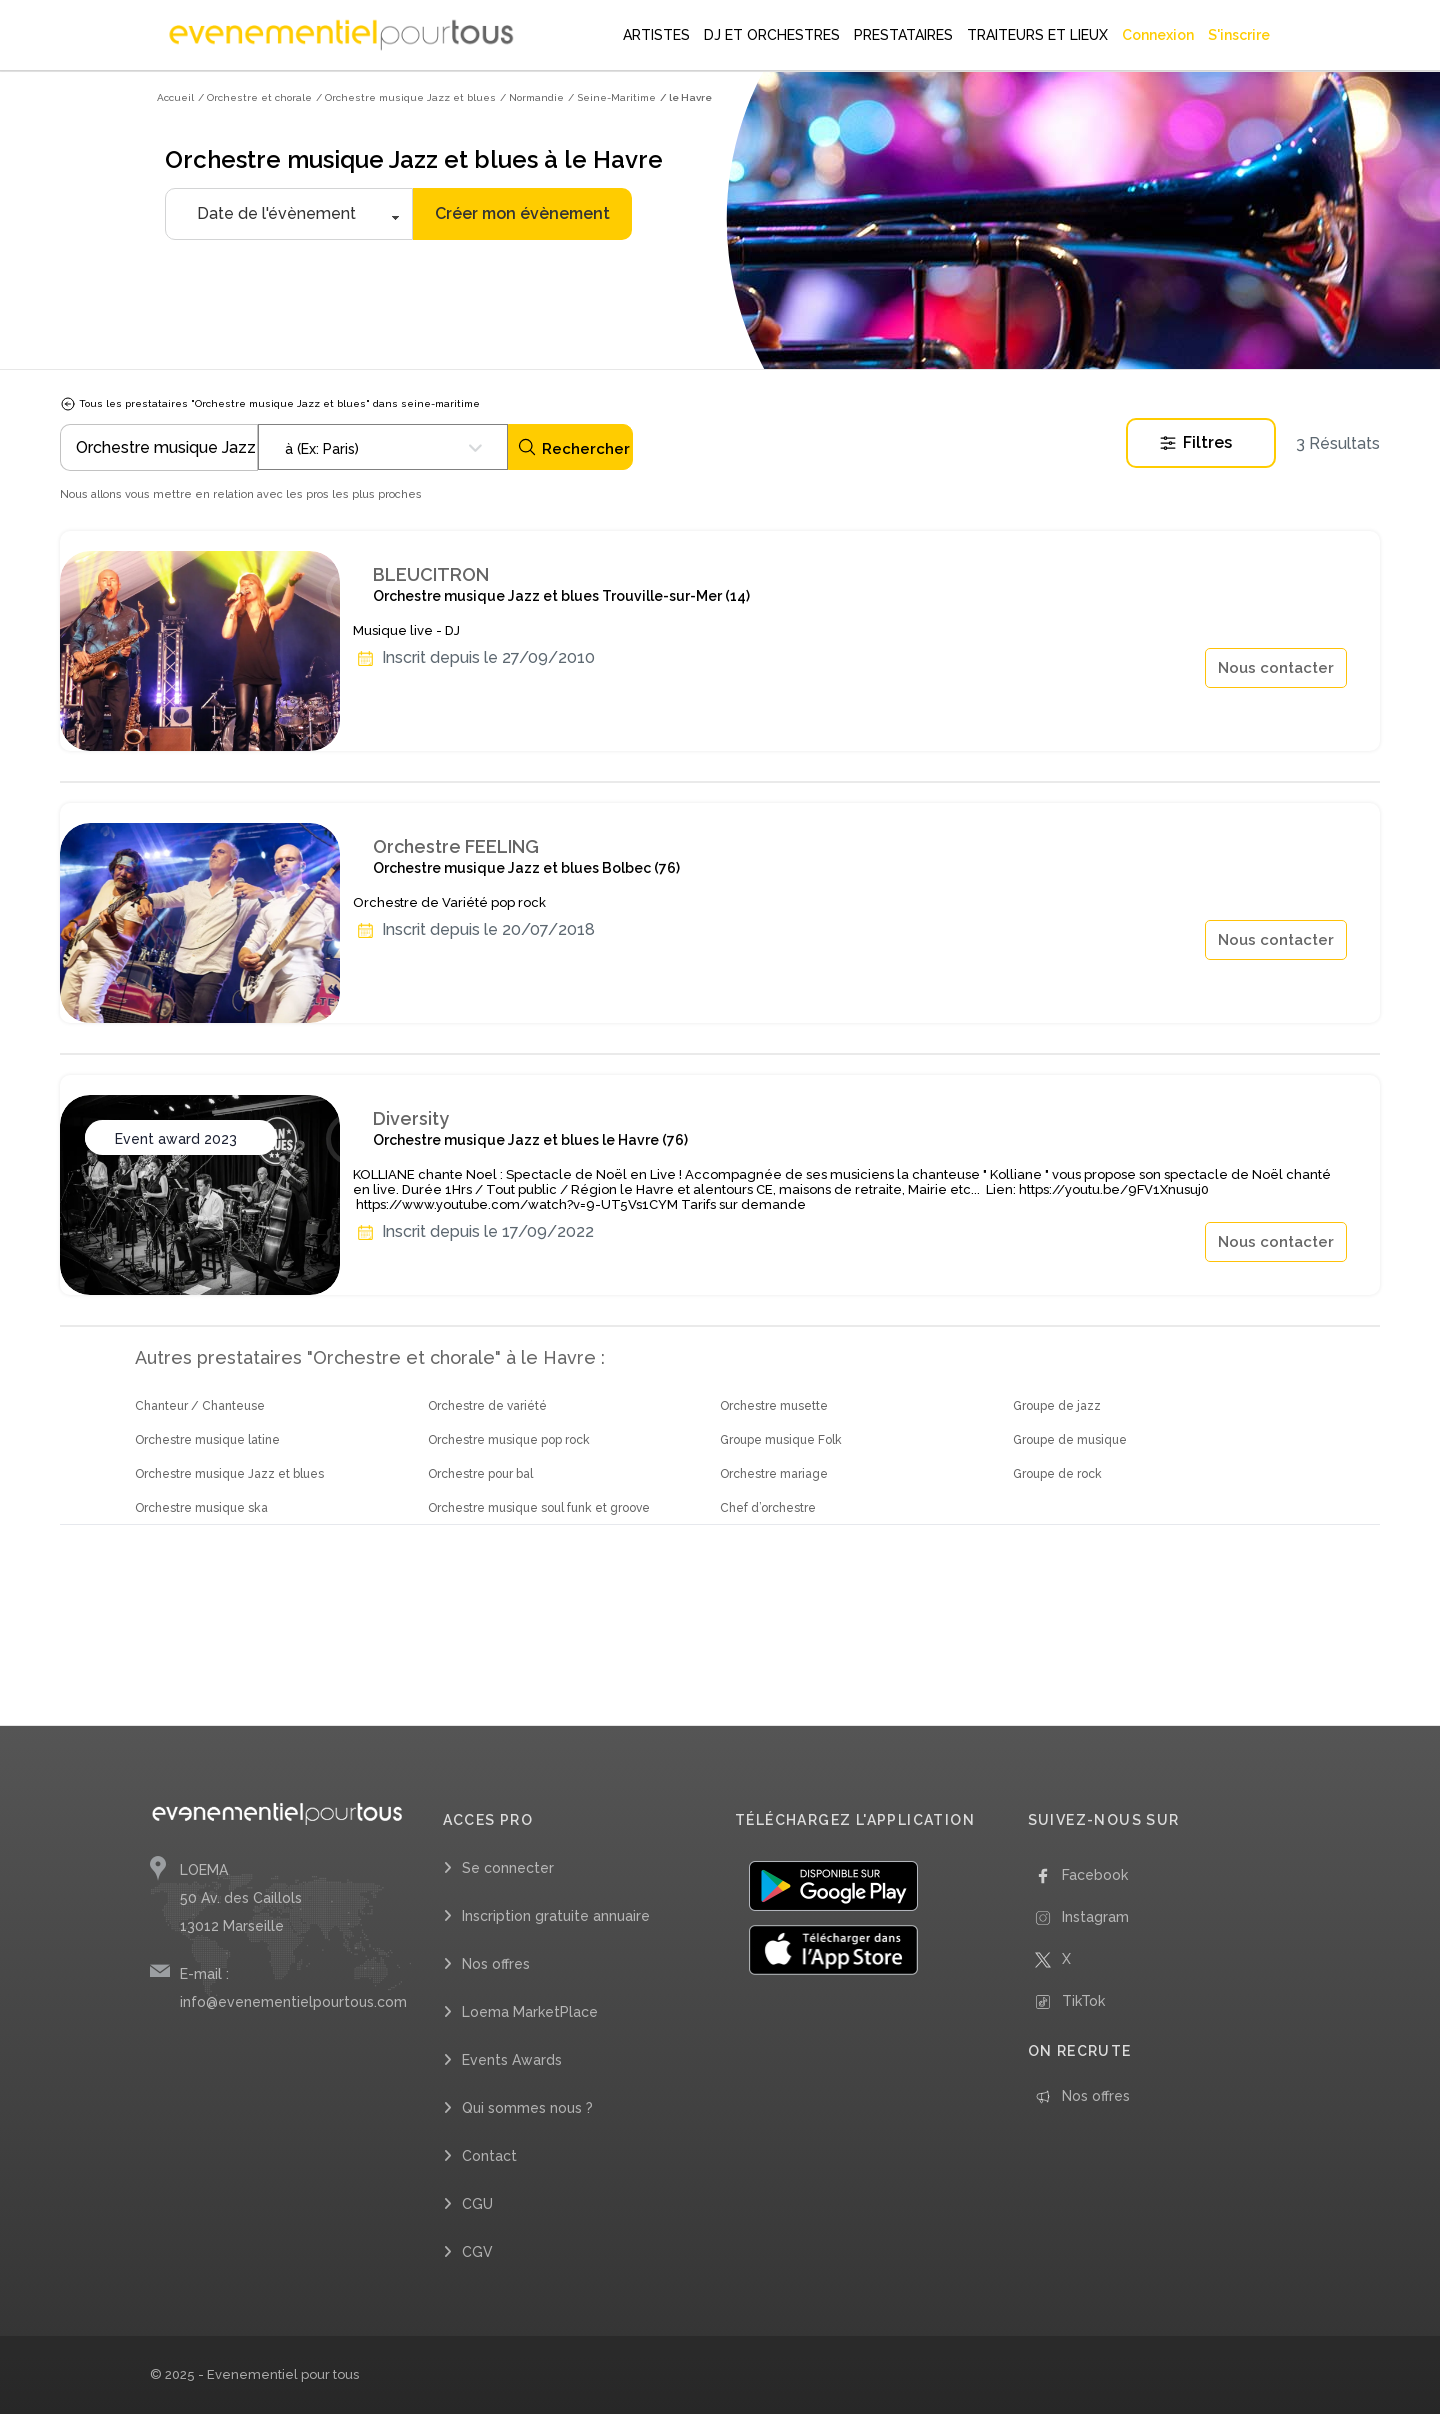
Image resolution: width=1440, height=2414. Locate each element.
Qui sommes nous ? (527, 2108)
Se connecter (508, 1868)
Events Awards (512, 2060)
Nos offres (496, 1964)
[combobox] (383, 447)
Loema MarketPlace (530, 2012)
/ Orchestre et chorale (255, 97)
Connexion (1158, 35)
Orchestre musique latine (207, 1440)
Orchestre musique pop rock (509, 1440)
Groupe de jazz (1057, 1406)
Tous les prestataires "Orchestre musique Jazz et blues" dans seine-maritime (270, 403)
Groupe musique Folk (781, 1440)
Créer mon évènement (522, 213)
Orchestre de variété (487, 1406)
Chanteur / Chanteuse (200, 1406)
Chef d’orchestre (768, 1508)
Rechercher (573, 447)
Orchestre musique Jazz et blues (229, 1474)
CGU (477, 2204)
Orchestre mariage (774, 1474)
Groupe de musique (1070, 1440)
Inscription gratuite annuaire (556, 1916)
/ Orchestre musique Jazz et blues (406, 97)
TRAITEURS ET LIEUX (1037, 35)
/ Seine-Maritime (612, 97)
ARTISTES (656, 35)
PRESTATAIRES (903, 35)
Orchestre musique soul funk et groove (539, 1508)
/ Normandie (532, 97)
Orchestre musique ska (201, 1508)
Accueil (175, 97)
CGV (477, 2252)
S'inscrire (1239, 35)
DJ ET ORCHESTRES (772, 35)
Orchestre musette (774, 1406)
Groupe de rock (1057, 1474)
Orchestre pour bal (480, 1474)
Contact (489, 2156)
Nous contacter (1276, 668)
